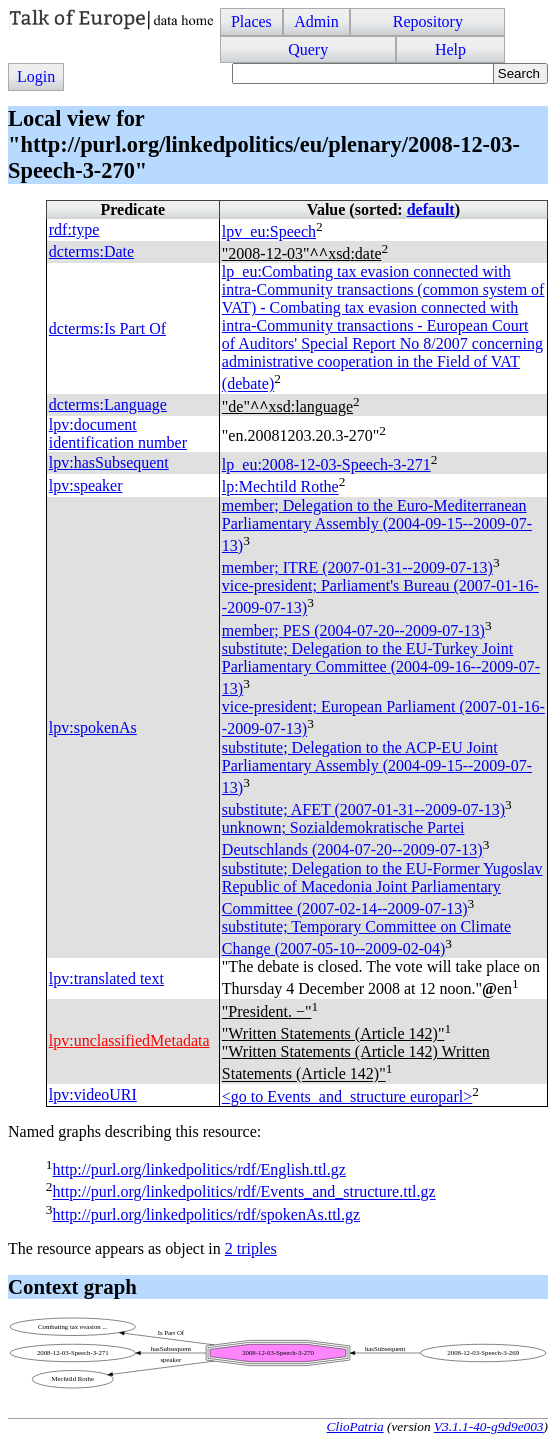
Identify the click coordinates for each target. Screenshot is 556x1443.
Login (36, 76)
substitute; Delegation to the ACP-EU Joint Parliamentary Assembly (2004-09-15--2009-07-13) (377, 767)
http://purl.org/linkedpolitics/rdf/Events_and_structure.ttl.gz (243, 1192)
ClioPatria (355, 1426)
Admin (316, 21)
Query (308, 49)
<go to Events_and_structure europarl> (347, 1096)
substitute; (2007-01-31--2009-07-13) (363, 809)
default (431, 209)
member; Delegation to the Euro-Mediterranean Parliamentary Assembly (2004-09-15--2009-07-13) (377, 525)
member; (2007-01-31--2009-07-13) (357, 567)
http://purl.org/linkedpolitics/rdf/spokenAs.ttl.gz (206, 1214)
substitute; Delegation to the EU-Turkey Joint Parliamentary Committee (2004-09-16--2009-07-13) (381, 668)
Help (450, 49)
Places (251, 21)
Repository (428, 21)
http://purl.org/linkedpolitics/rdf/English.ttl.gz (198, 1169)
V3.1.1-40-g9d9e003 (489, 1426)
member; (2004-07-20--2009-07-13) (353, 630)
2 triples (251, 1248)
